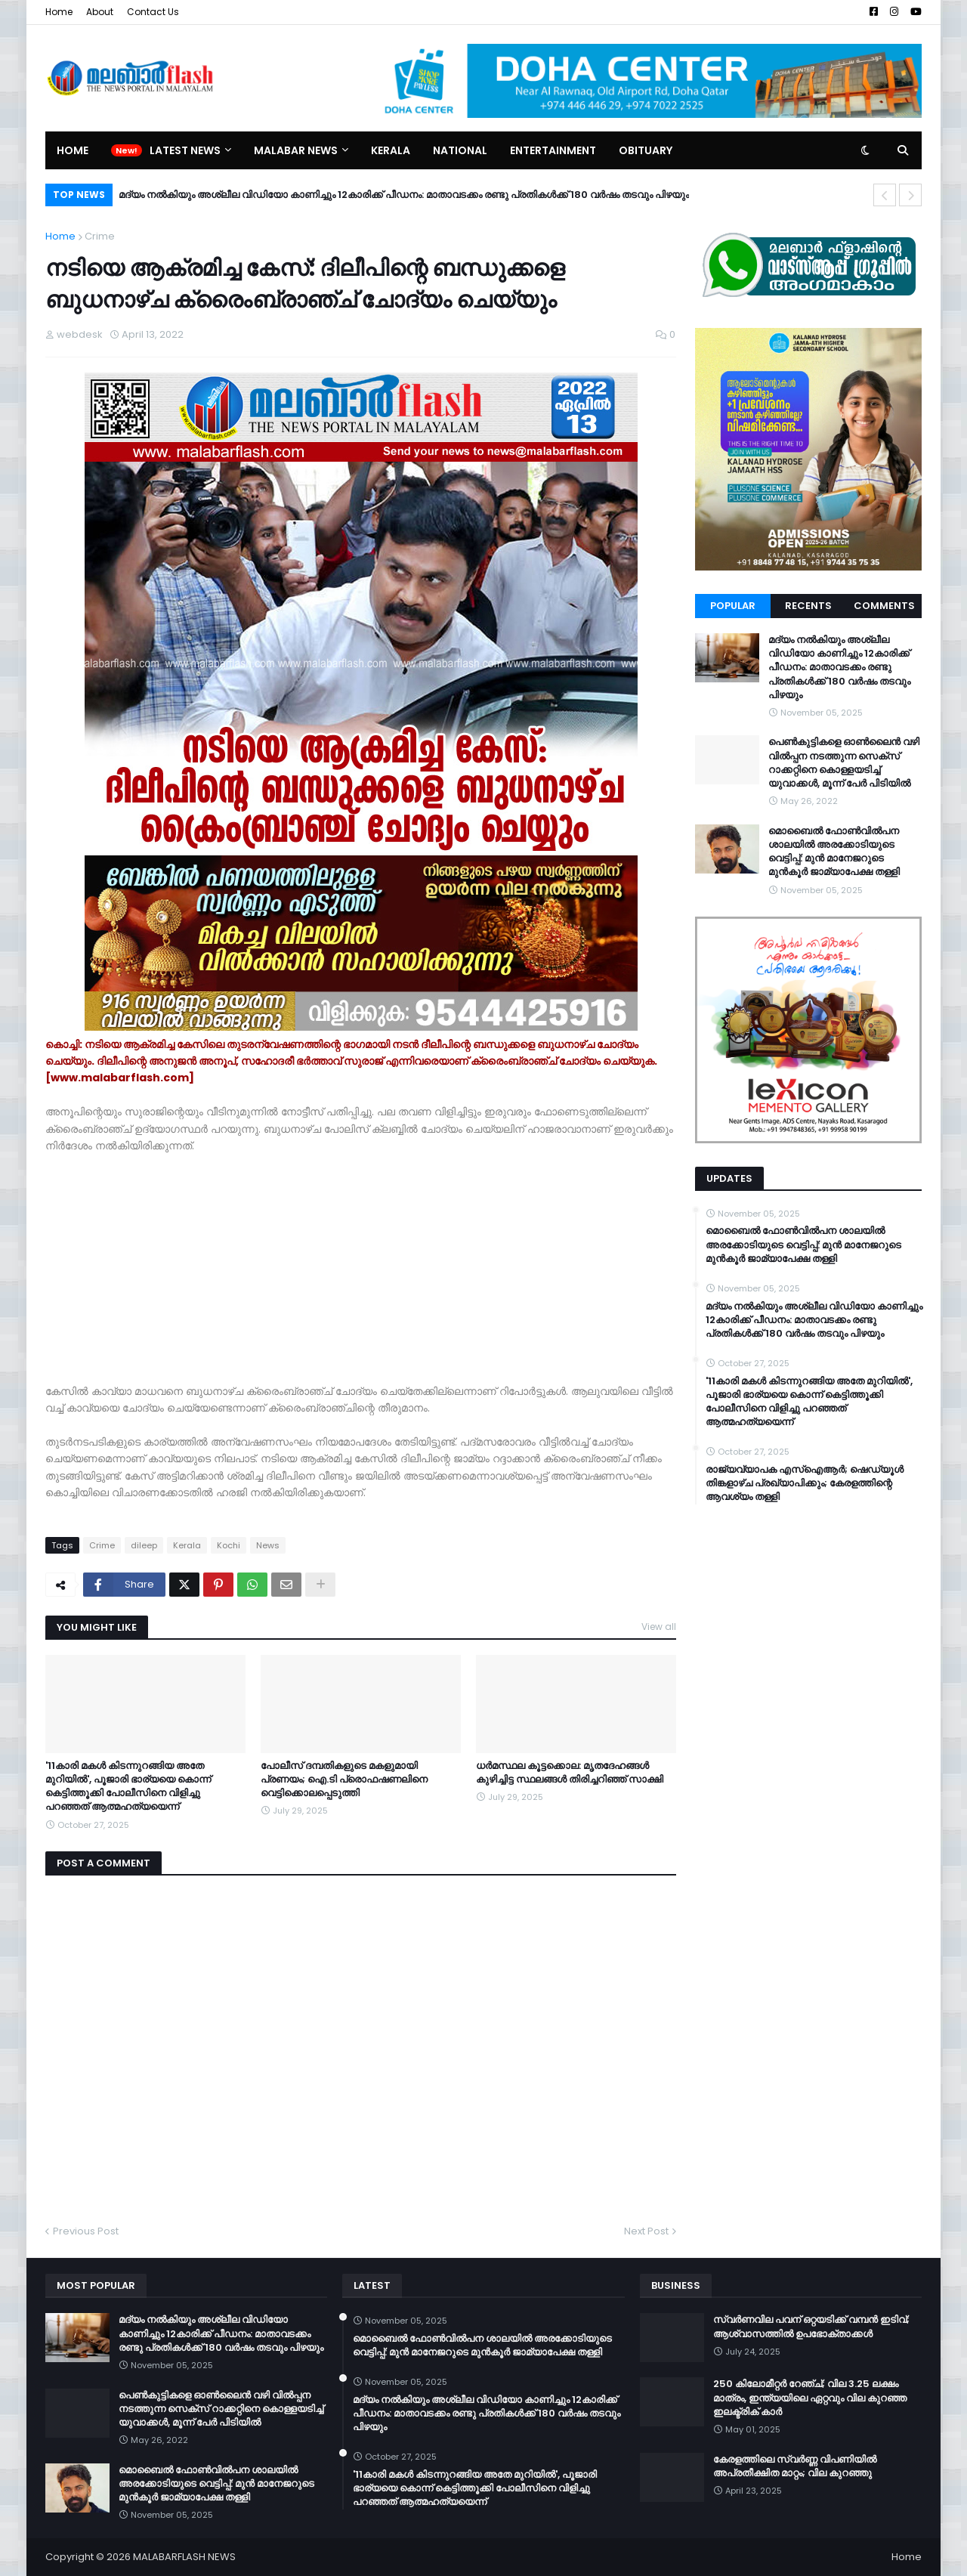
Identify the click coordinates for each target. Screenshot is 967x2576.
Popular (732, 605)
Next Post (646, 2231)
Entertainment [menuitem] (553, 150)
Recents (808, 605)
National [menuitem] (460, 150)
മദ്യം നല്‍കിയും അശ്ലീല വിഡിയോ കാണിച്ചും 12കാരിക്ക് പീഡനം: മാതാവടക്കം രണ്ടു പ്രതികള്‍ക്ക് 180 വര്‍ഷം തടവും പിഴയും (404, 194)
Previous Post (86, 2231)
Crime (100, 236)
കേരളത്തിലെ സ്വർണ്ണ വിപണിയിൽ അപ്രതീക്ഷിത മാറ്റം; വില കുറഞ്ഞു (794, 2466)
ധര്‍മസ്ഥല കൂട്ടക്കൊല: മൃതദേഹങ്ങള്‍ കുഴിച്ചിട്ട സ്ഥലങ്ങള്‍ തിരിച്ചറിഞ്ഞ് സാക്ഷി (569, 1772)
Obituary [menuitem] (645, 150)
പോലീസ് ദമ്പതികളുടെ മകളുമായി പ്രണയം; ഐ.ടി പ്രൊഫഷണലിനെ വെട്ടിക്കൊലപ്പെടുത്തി (344, 1779)
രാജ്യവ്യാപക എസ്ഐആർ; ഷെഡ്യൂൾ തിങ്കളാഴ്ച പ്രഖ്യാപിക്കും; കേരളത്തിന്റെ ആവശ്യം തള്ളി (805, 1483)
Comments (884, 605)
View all (658, 1626)
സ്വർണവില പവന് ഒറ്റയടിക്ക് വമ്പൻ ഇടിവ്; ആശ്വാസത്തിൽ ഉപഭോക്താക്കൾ (811, 2326)
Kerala (187, 1545)
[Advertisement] (360, 1277)
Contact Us (153, 11)
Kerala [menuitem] (390, 150)
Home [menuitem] (72, 150)
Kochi (228, 1545)
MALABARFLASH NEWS (184, 2557)
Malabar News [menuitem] (296, 150)
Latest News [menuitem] (185, 150)
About (99, 11)
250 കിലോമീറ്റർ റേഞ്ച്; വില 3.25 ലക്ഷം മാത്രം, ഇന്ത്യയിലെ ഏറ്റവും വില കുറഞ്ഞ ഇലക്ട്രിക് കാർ (810, 2397)
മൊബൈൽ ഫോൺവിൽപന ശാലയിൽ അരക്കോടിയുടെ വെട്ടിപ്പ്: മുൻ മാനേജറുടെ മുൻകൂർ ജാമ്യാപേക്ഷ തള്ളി (834, 852)
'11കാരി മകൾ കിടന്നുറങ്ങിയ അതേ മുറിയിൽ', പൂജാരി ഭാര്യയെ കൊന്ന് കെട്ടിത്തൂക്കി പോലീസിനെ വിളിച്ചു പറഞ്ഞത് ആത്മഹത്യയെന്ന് (128, 1786)
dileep (144, 1545)
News (268, 1545)
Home (59, 11)
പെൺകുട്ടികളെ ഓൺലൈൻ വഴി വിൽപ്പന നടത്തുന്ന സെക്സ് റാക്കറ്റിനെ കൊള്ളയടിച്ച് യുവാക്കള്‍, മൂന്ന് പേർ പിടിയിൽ (843, 762)
